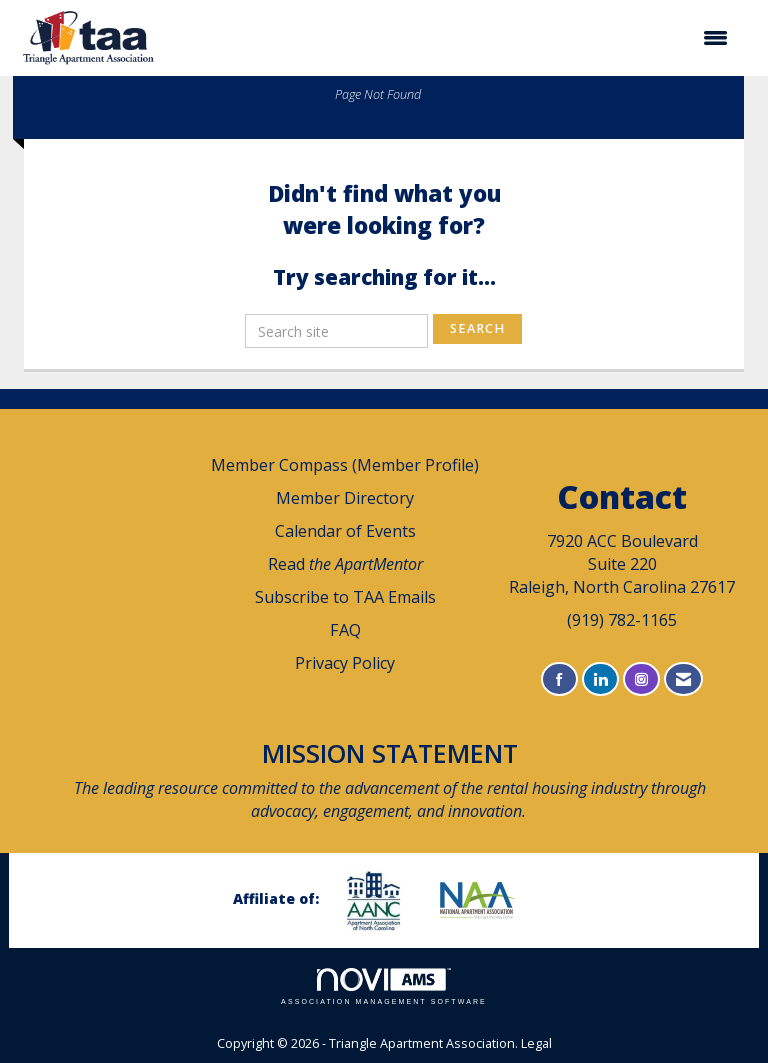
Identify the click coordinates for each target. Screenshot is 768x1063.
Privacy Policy (345, 663)
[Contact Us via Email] (683, 679)
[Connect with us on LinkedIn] (600, 679)
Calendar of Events (345, 531)
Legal (536, 1043)
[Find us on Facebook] (559, 679)
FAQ (345, 630)
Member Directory (345, 498)
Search (477, 328)
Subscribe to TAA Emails (345, 597)
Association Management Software (384, 986)
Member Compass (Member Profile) (345, 465)
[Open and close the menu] (454, 38)
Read (345, 564)
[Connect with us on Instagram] (641, 679)
